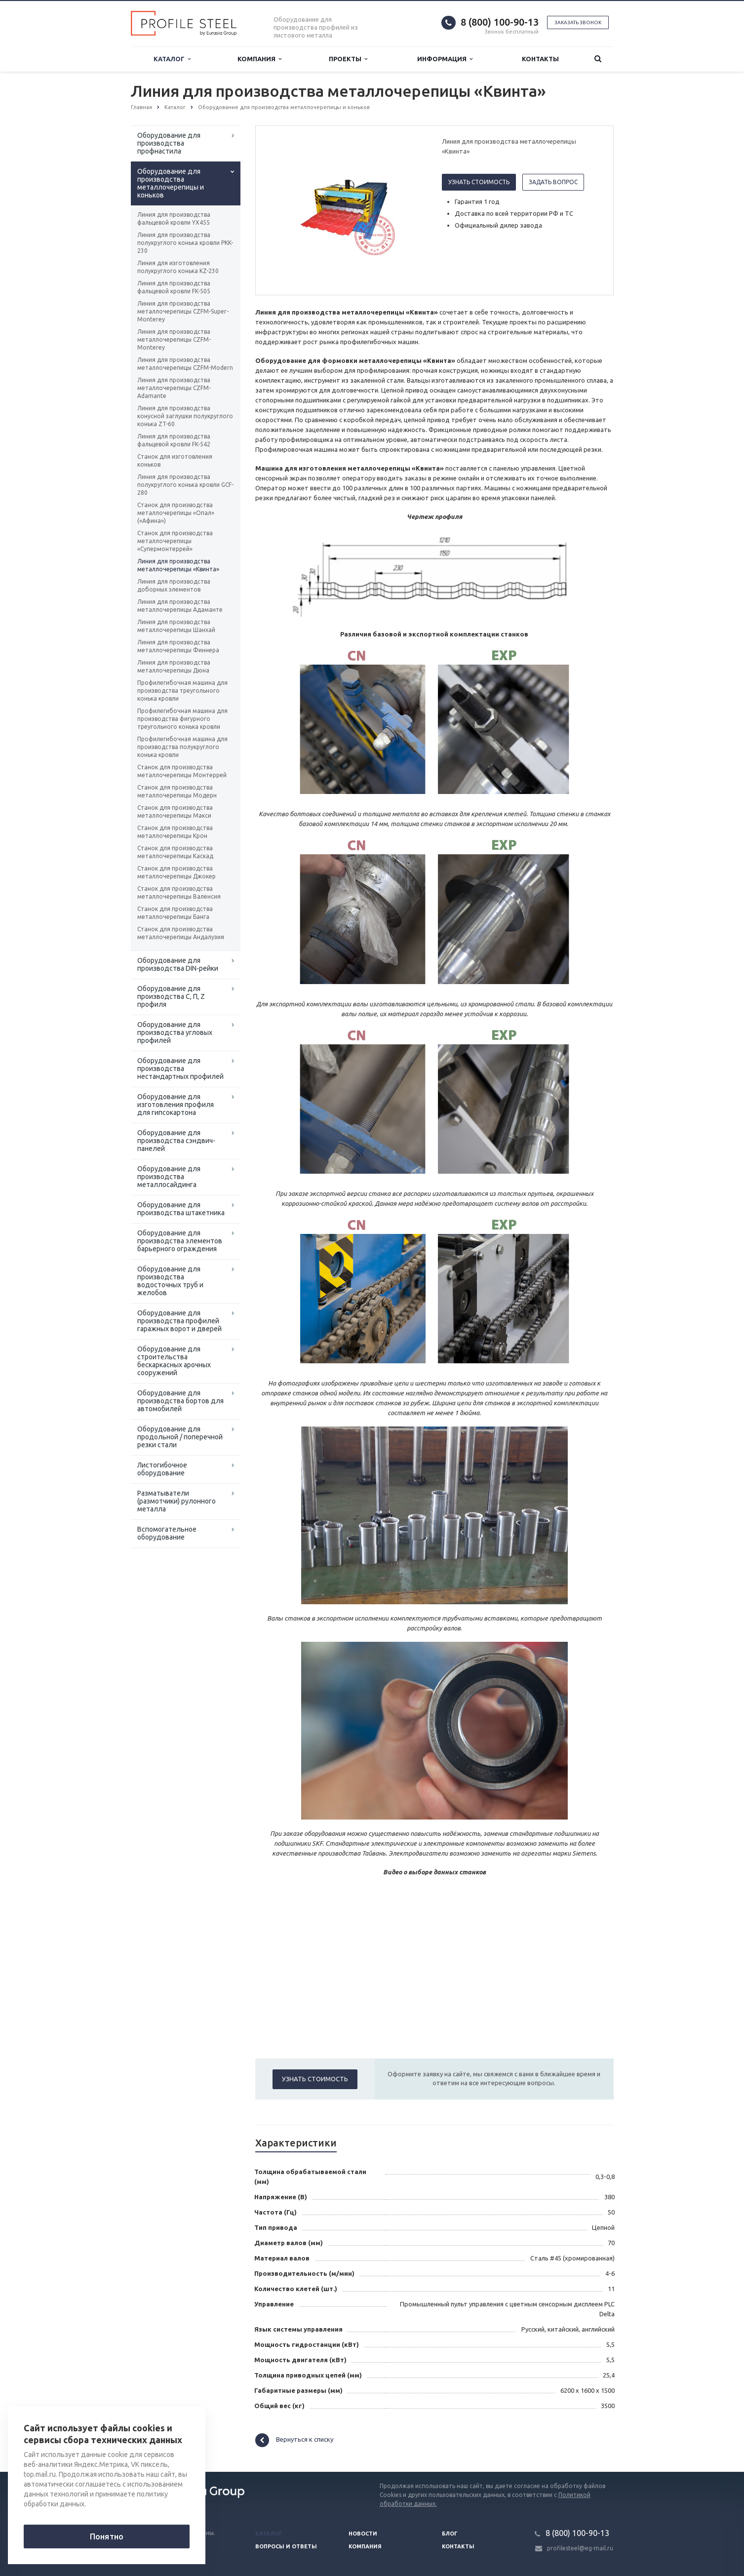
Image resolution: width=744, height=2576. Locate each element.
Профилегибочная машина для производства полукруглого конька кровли (182, 747)
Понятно (106, 2536)
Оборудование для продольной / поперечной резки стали (180, 1437)
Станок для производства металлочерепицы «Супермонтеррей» (175, 541)
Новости (363, 2533)
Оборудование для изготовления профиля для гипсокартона (175, 1104)
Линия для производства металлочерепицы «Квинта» (178, 565)
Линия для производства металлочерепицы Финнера (178, 646)
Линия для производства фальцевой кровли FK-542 (173, 440)
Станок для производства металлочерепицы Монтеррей (182, 771)
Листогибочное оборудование (162, 1469)
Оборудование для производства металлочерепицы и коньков (170, 183)
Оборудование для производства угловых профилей (174, 1032)
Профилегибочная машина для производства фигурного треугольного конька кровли (182, 719)
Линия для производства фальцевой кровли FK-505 (173, 287)
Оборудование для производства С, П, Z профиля (171, 996)
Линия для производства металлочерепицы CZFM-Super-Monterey (183, 311)
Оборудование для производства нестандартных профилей (180, 1068)
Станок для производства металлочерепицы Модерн (177, 791)
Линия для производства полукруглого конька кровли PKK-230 (185, 243)
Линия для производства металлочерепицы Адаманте (180, 605)
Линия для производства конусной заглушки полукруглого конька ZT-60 (185, 416)
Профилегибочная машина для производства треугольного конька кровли (182, 690)
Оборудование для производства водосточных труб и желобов (170, 1281)
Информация (444, 59)
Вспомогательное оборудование (166, 1533)
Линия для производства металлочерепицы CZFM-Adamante (174, 388)
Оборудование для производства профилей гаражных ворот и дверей (179, 1321)
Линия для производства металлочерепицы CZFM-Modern (185, 364)
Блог (450, 2533)
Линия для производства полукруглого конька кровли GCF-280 (185, 485)
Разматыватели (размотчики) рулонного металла (176, 1501)
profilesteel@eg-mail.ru (580, 2548)
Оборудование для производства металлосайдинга (168, 1177)
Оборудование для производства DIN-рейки (177, 964)
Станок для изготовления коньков (174, 460)
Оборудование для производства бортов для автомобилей (180, 1401)
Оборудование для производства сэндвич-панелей (176, 1140)
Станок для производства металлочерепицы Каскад (175, 852)
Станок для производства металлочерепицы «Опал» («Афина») (175, 513)
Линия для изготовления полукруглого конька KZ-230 (178, 267)
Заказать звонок (577, 22)
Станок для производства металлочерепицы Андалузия (180, 933)
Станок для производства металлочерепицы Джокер (176, 872)
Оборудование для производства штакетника (181, 1209)
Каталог (172, 59)
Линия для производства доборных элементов (173, 585)
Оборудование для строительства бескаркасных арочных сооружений (174, 1361)
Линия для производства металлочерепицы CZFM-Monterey (174, 339)
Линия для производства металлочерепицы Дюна (173, 666)
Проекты (348, 59)
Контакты (540, 58)
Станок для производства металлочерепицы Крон (175, 832)
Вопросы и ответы (286, 2546)
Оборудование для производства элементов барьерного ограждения (179, 1241)
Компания (259, 59)
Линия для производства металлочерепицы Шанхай (176, 626)
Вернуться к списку (294, 2440)
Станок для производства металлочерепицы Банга (175, 913)
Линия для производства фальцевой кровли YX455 (173, 218)
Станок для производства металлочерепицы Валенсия (179, 892)
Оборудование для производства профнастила (168, 143)
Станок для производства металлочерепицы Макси (175, 811)
